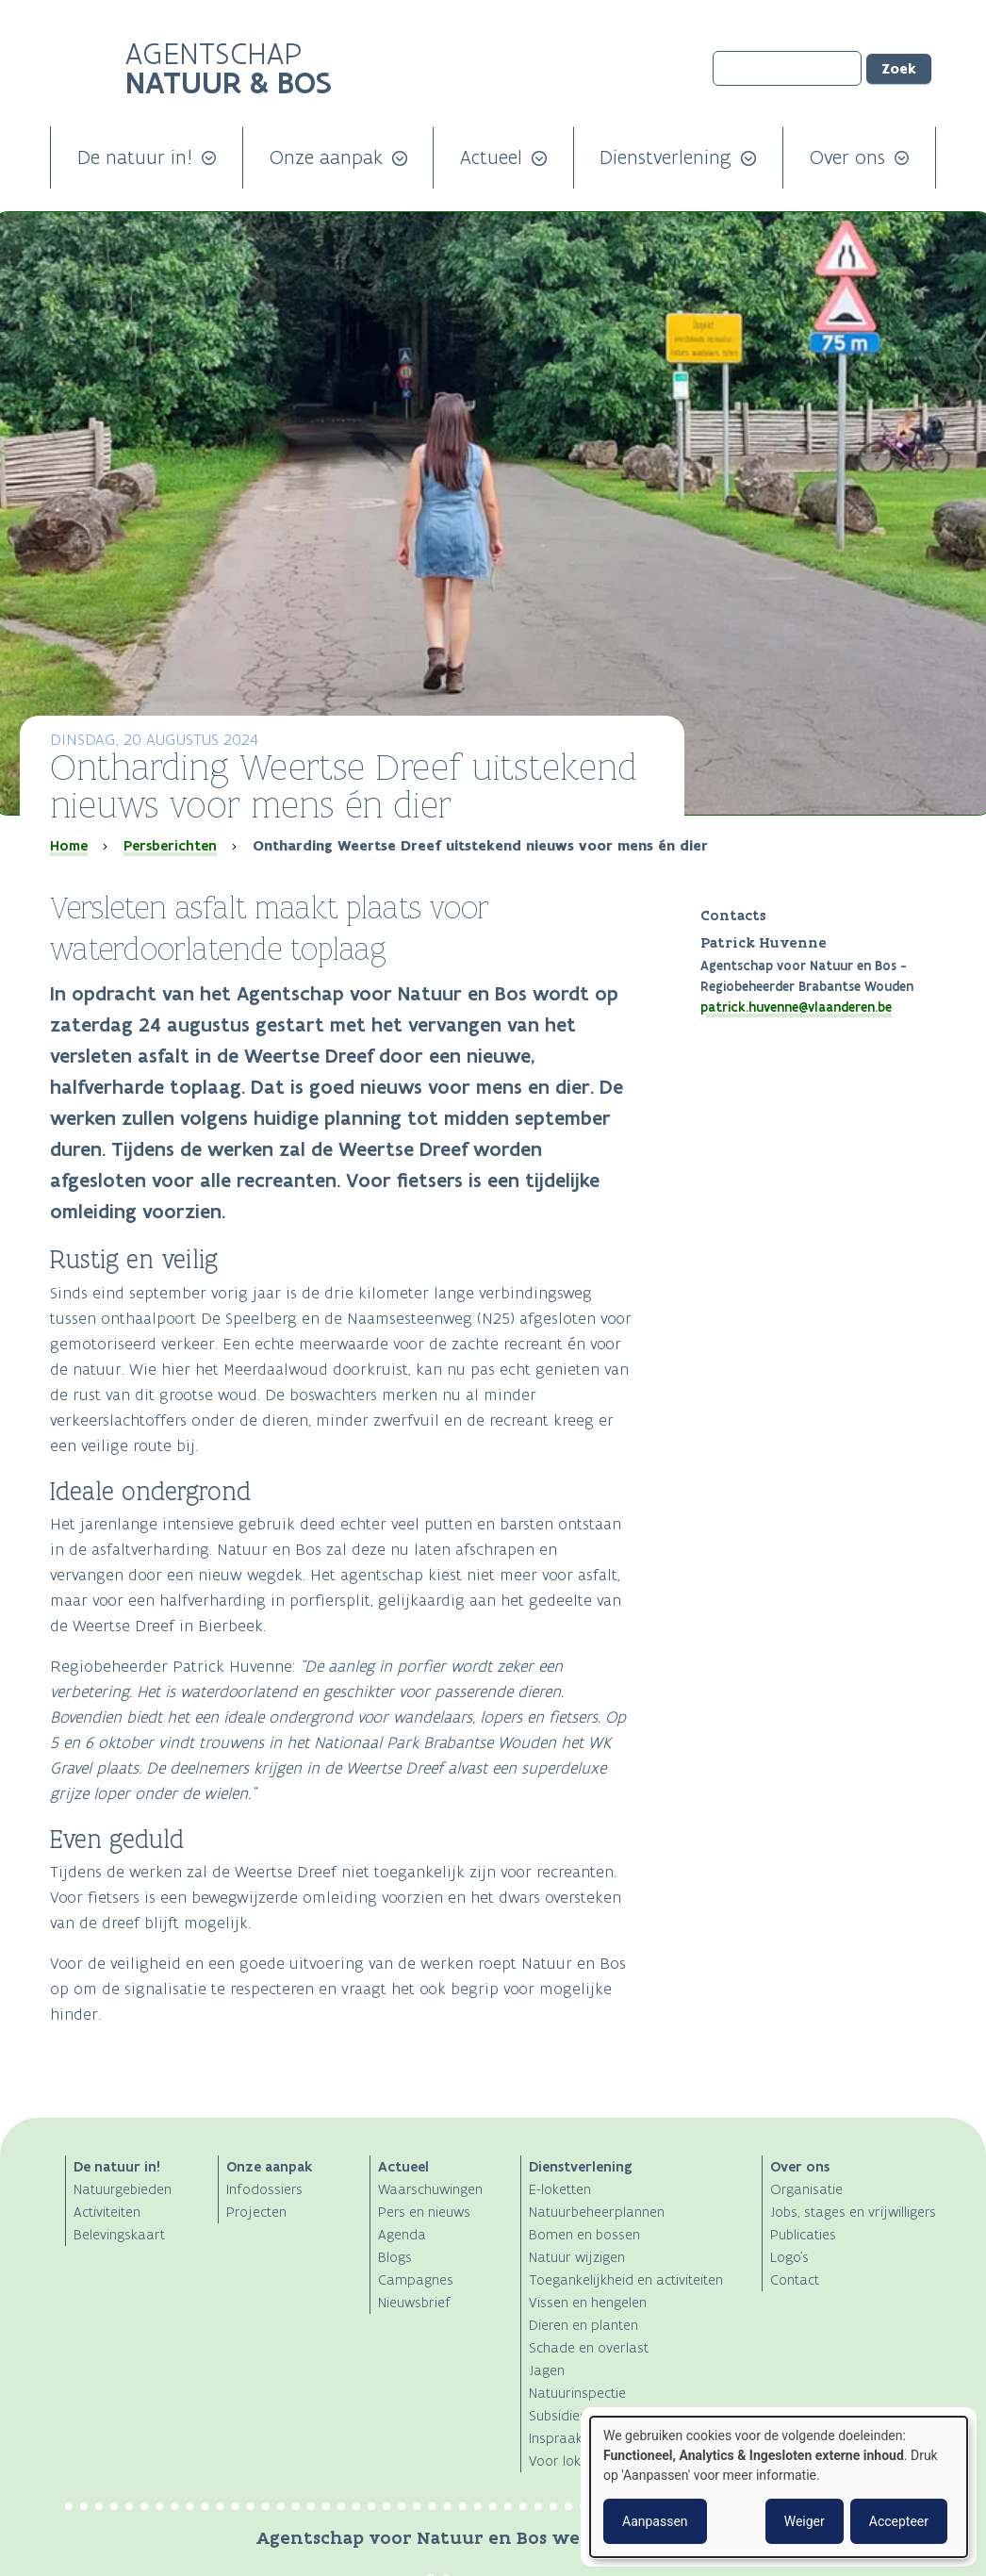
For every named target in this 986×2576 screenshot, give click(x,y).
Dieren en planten (583, 2325)
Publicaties (803, 2234)
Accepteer (898, 2521)
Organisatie (806, 2189)
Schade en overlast (589, 2347)
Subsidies (557, 2415)
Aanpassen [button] (655, 2521)
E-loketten (560, 2189)
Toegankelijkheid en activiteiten (626, 2279)
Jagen (547, 2370)
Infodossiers (264, 2189)
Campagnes (415, 2279)
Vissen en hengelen (588, 2302)
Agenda (402, 2234)
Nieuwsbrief (414, 2302)
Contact (794, 2279)
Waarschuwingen (430, 2189)
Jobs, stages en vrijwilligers (853, 2212)
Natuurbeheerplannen (597, 2212)
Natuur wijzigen (577, 2257)
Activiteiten (107, 2212)
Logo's (789, 2257)
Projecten (256, 2212)
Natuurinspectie (577, 2393)
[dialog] (778, 2487)
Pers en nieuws (424, 2212)
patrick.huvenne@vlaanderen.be (796, 1007)
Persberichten (170, 845)
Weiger (804, 2521)
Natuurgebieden (123, 2189)
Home (69, 845)
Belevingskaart (119, 2234)
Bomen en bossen (584, 2234)
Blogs (395, 2257)
